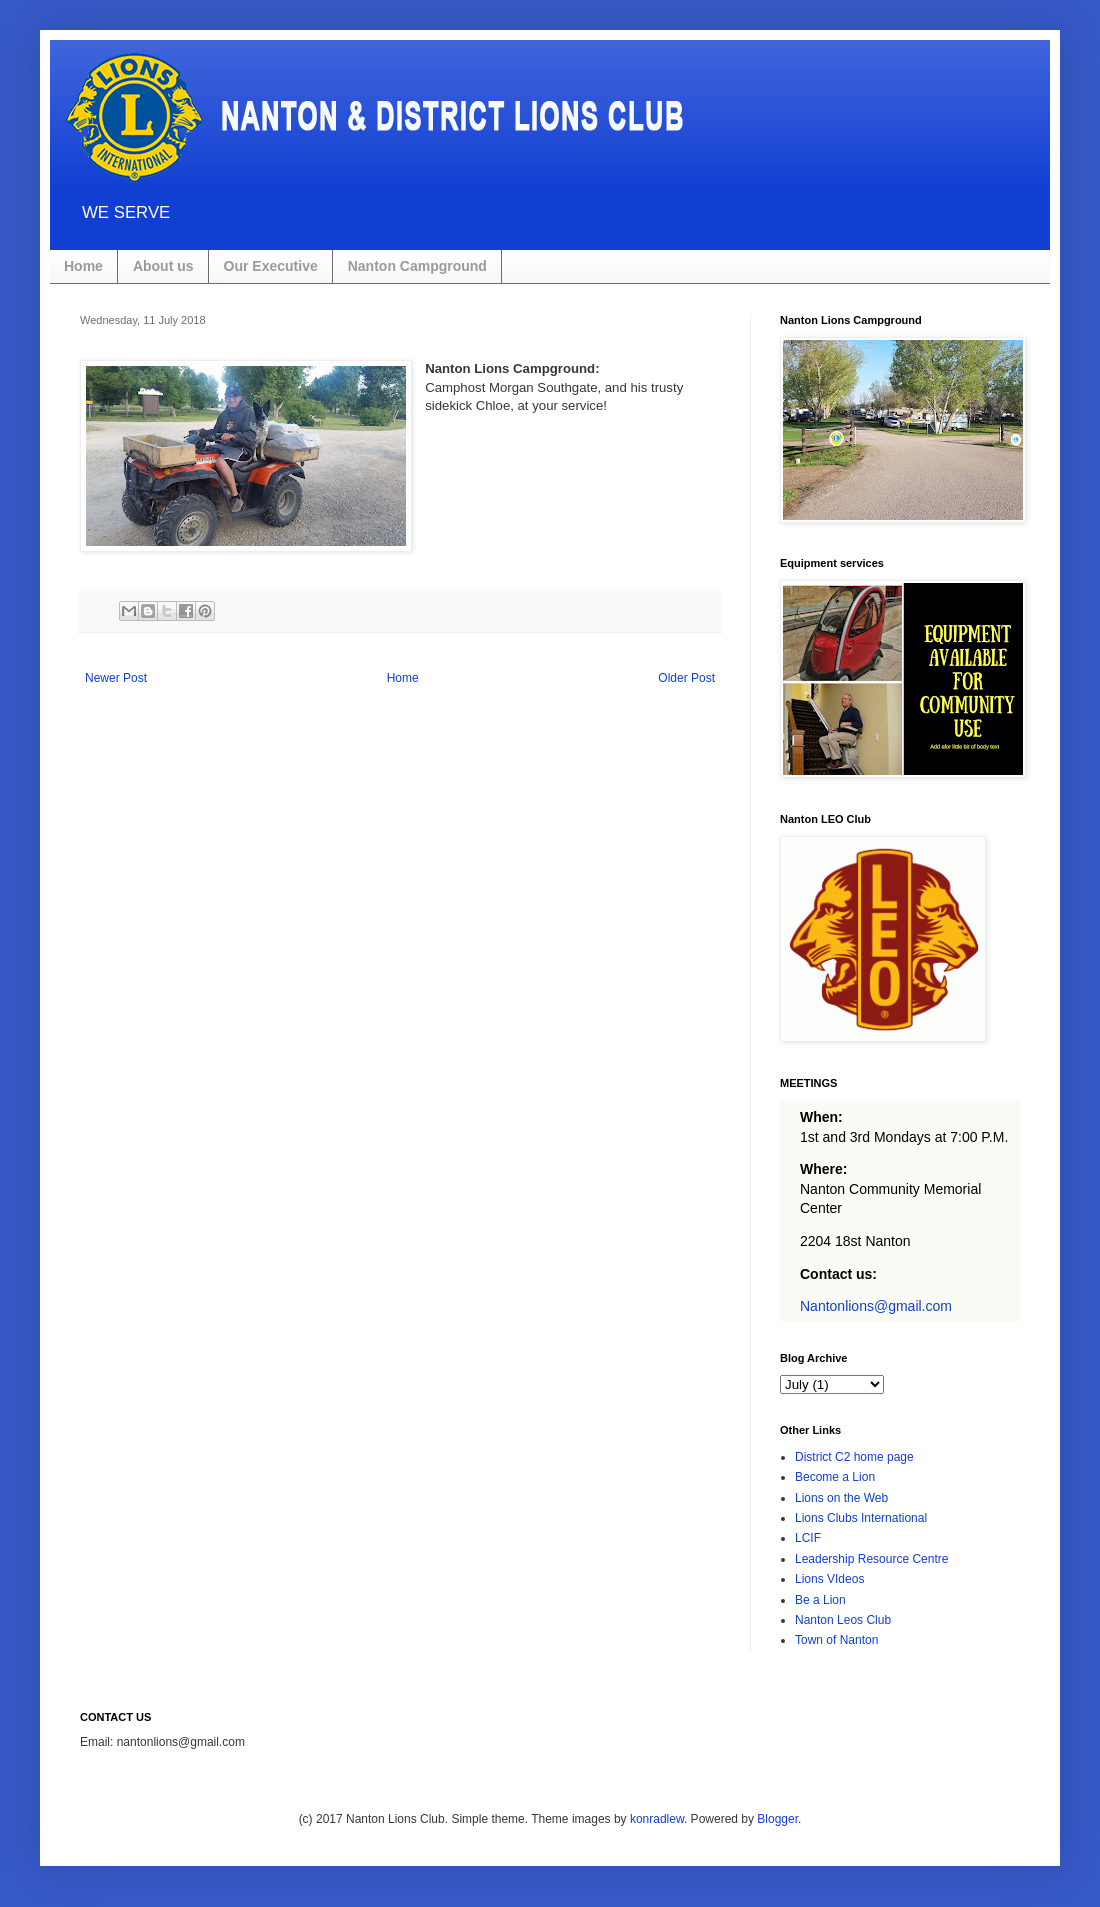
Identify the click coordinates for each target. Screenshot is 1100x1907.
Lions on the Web (841, 1498)
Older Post (686, 678)
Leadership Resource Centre (871, 1559)
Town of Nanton (836, 1640)
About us (163, 266)
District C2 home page (854, 1457)
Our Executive (271, 266)
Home (83, 266)
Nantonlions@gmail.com (876, 1306)
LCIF (808, 1538)
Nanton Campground (417, 266)
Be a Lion (820, 1600)
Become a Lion (835, 1477)
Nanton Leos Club (843, 1620)
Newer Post (116, 678)
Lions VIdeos (829, 1579)
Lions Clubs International (861, 1518)
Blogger (777, 1819)
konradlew (657, 1819)
